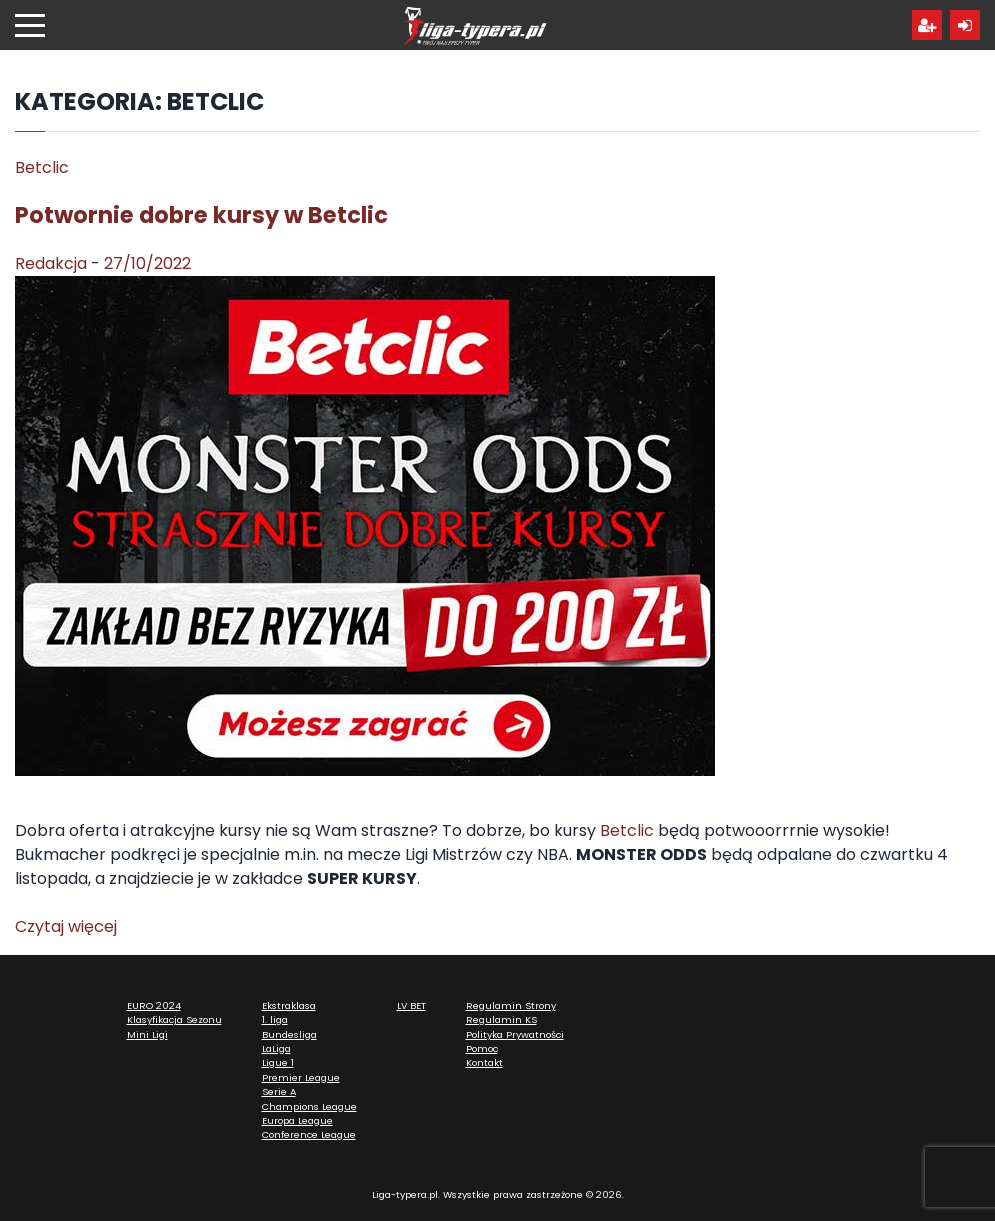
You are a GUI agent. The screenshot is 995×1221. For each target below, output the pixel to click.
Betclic (42, 167)
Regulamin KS (501, 1019)
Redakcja (51, 263)
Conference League (309, 1134)
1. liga (275, 1019)
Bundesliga (289, 1034)
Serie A (279, 1091)
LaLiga (276, 1048)
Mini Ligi (147, 1034)
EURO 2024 (154, 1005)
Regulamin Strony (511, 1005)
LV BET (411, 1005)
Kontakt (484, 1062)
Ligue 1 (278, 1062)
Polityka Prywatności (515, 1034)
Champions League (309, 1106)
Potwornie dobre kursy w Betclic (201, 215)
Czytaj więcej (66, 926)
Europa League (297, 1120)
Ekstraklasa (289, 1005)
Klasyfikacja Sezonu (174, 1019)
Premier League (301, 1077)
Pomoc (482, 1048)
